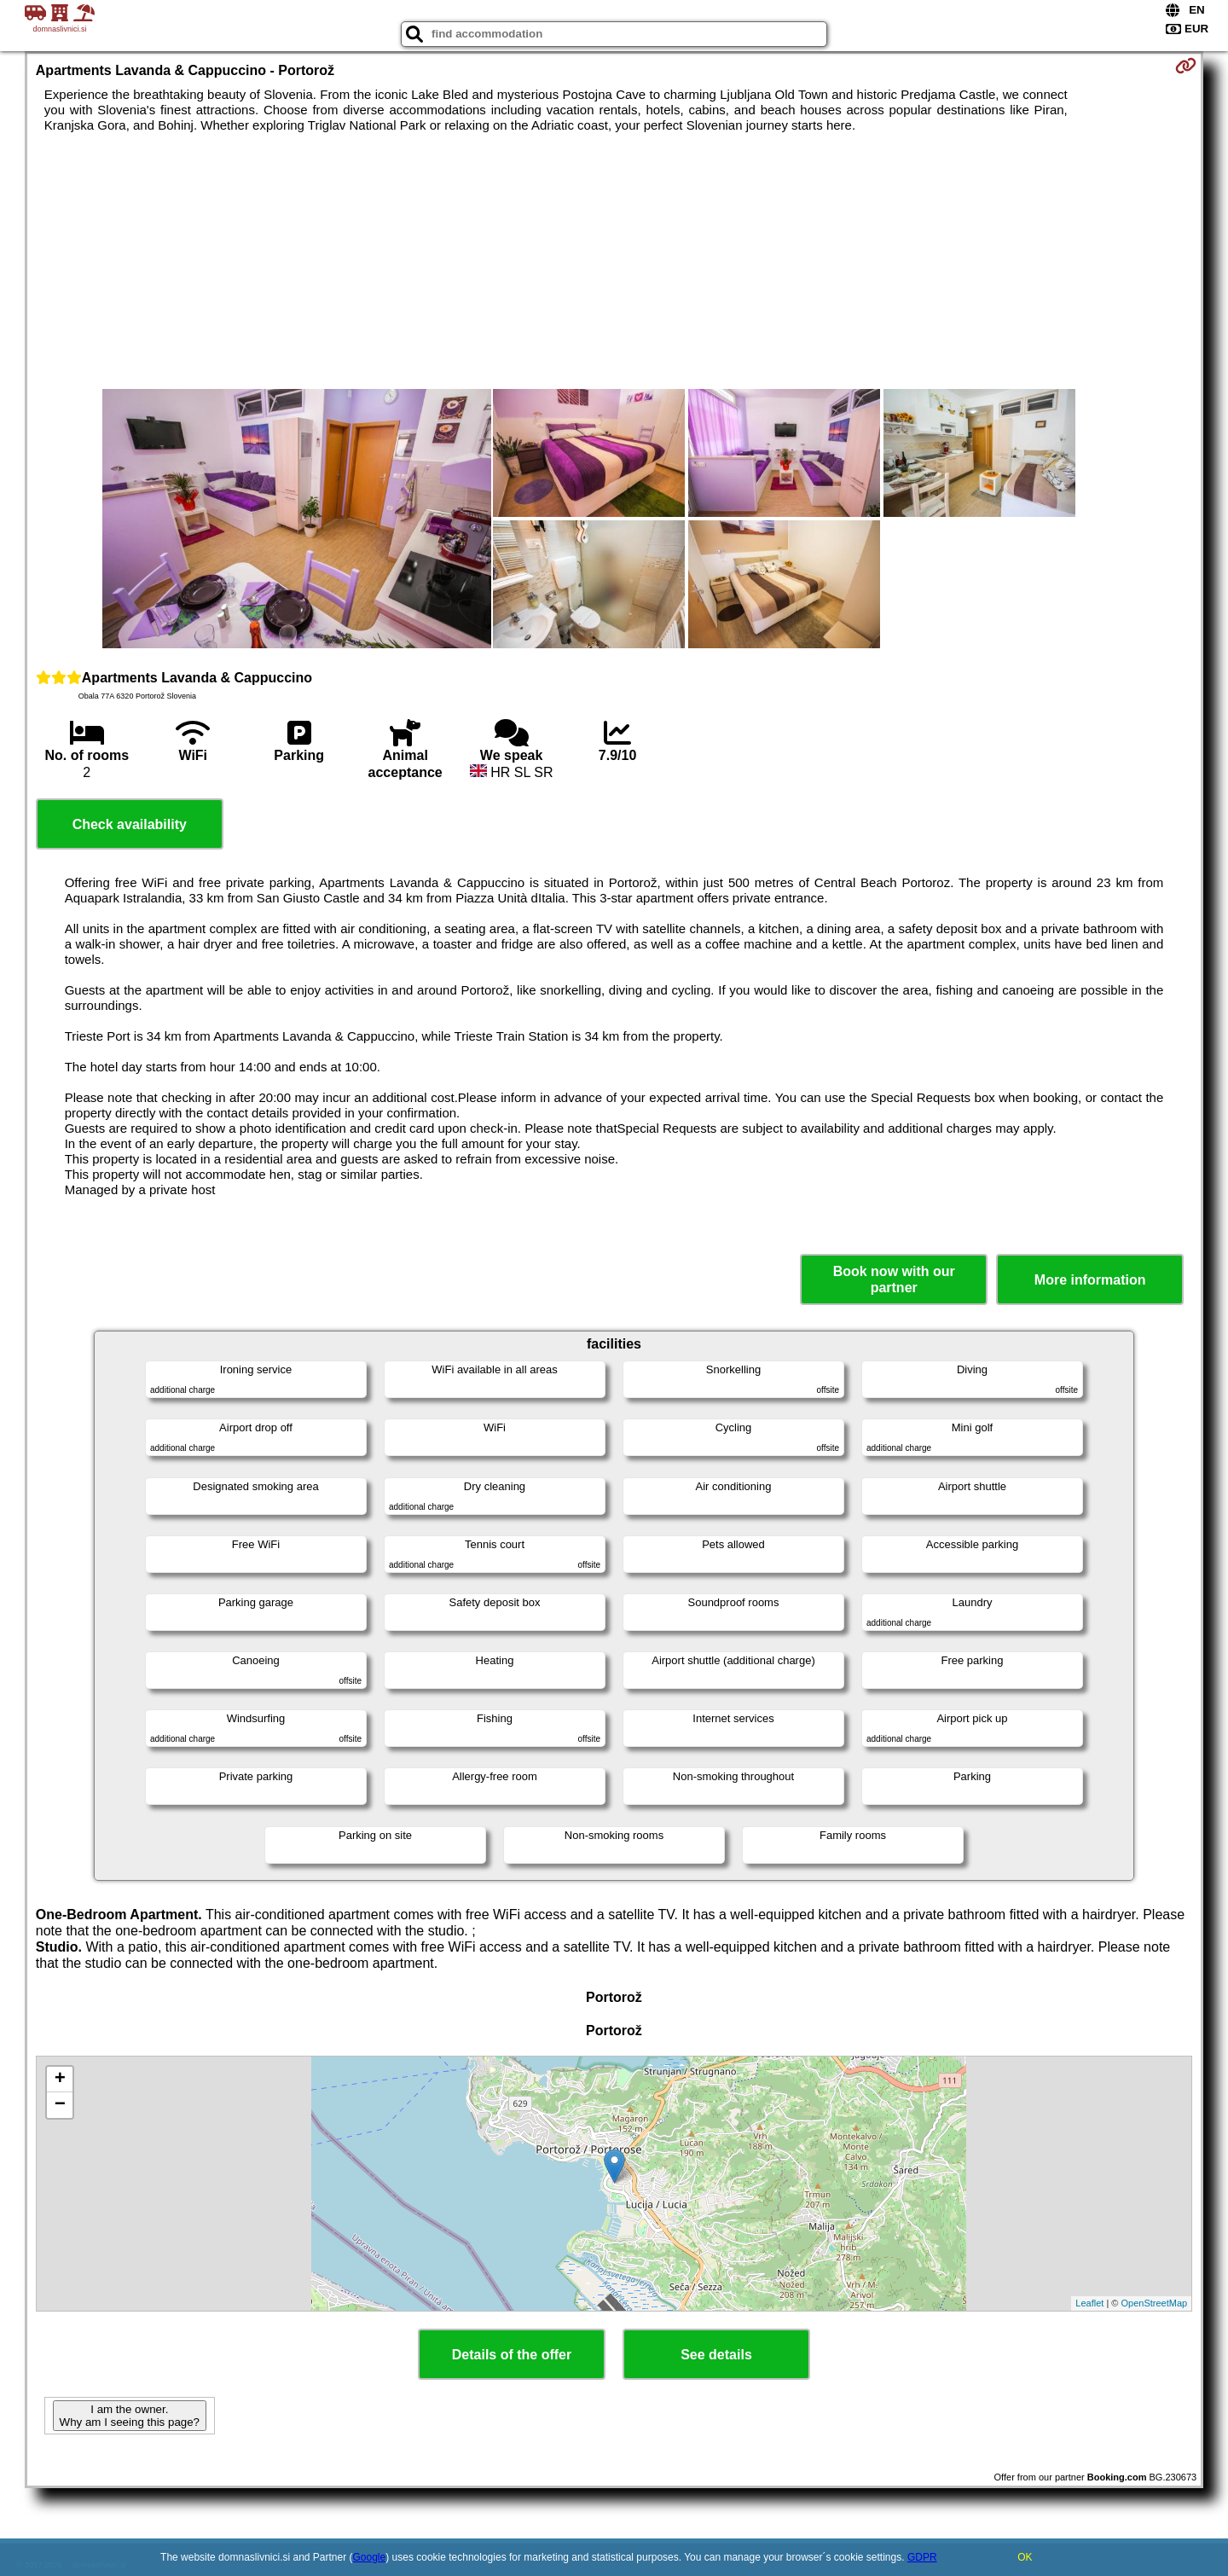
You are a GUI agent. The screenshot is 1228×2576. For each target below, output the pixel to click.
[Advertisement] (614, 261)
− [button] (60, 2105)
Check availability (129, 824)
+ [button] (60, 2079)
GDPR (922, 2557)
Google (369, 2557)
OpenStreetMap (1154, 2303)
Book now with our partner (894, 1279)
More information (1090, 1280)
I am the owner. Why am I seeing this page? (130, 2415)
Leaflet (1089, 2303)
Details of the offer (511, 2354)
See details (716, 2354)
